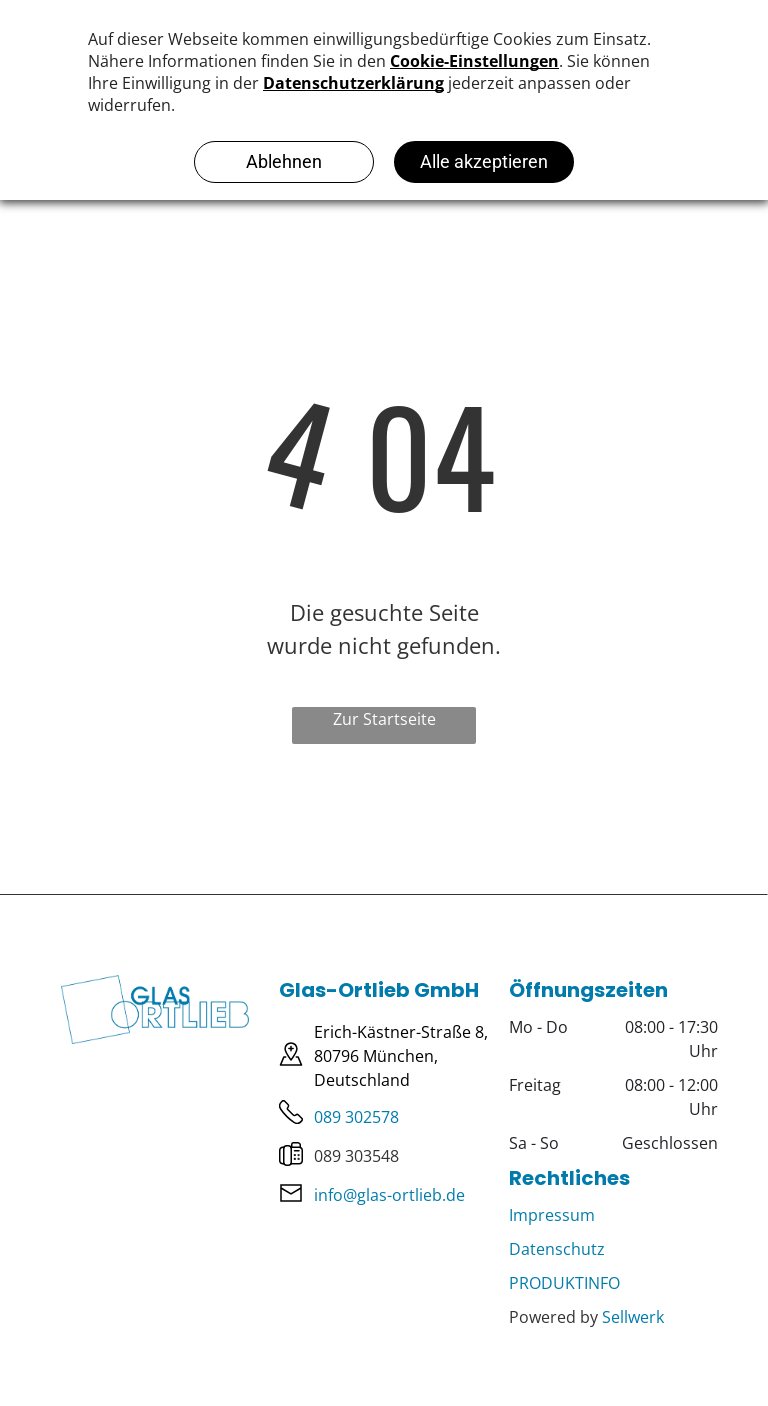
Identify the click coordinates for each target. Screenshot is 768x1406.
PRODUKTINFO (564, 1283)
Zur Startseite (384, 719)
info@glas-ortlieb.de (389, 1195)
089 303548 (356, 1156)
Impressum (552, 1215)
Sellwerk (633, 1317)
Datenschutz (557, 1249)
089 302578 (356, 1117)
